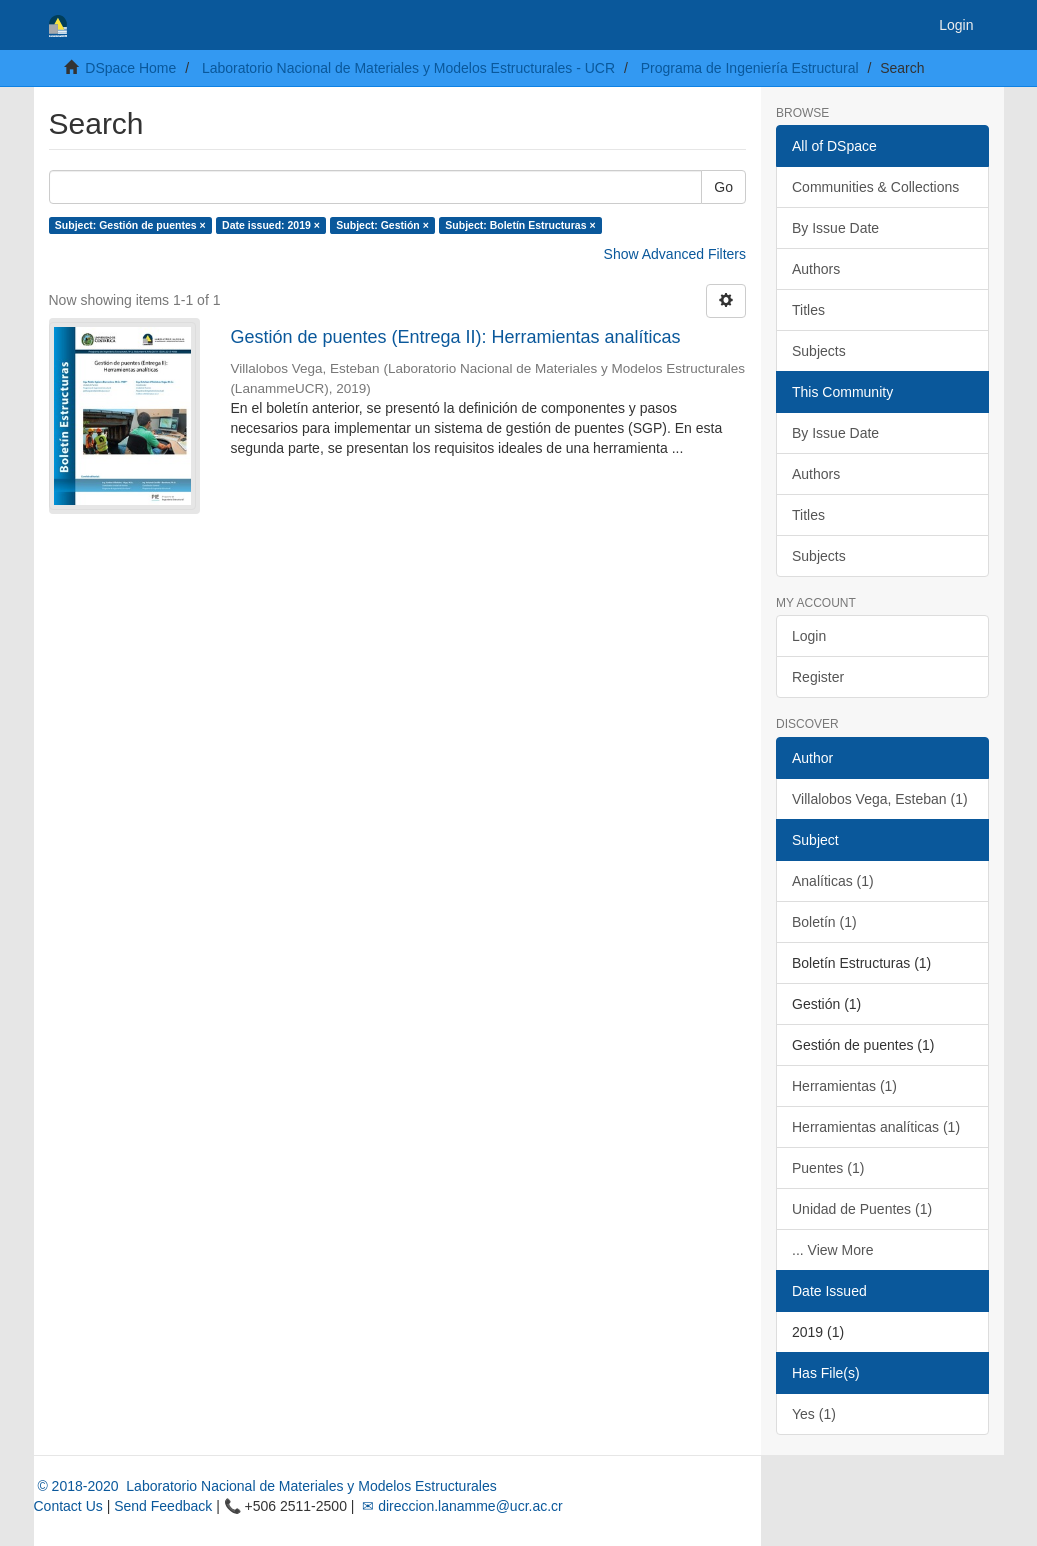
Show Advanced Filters (675, 254)
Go (723, 187)
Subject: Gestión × (382, 225)
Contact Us (68, 1506)
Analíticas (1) (833, 881)
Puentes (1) (828, 1168)
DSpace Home (130, 68)
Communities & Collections (875, 187)
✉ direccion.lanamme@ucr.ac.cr (460, 1506)
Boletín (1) (824, 922)
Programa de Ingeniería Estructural (750, 68)
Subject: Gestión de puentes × (130, 225)
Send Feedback (163, 1506)
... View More (832, 1250)
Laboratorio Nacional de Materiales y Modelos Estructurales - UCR (408, 68)
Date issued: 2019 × (271, 225)
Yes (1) (814, 1414)
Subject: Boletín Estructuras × (520, 225)
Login (809, 636)
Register (818, 677)
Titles (808, 310)
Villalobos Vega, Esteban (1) (880, 799)
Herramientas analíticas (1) (876, 1127)
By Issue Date (835, 228)
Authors (816, 269)
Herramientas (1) (844, 1086)
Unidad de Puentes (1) (862, 1209)
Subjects (819, 351)
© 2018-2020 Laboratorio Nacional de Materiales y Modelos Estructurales (265, 1486)
